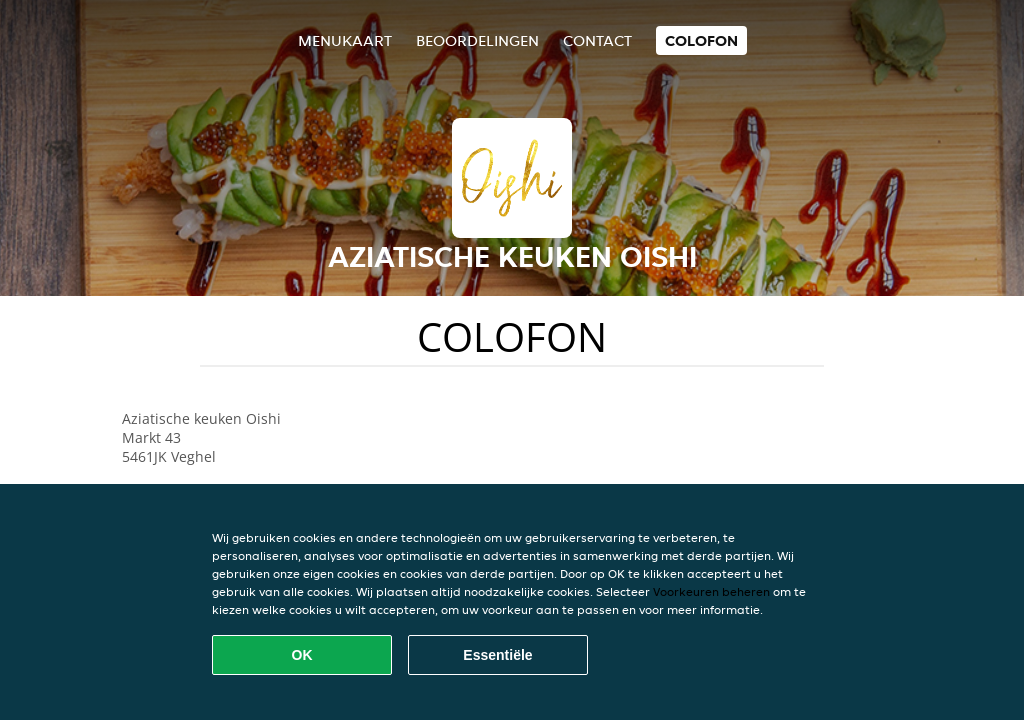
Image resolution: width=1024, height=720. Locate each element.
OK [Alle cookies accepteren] (302, 655)
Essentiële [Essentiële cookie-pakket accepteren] (497, 655)
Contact (597, 40)
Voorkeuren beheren (711, 591)
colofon (701, 40)
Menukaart (345, 40)
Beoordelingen (477, 40)
